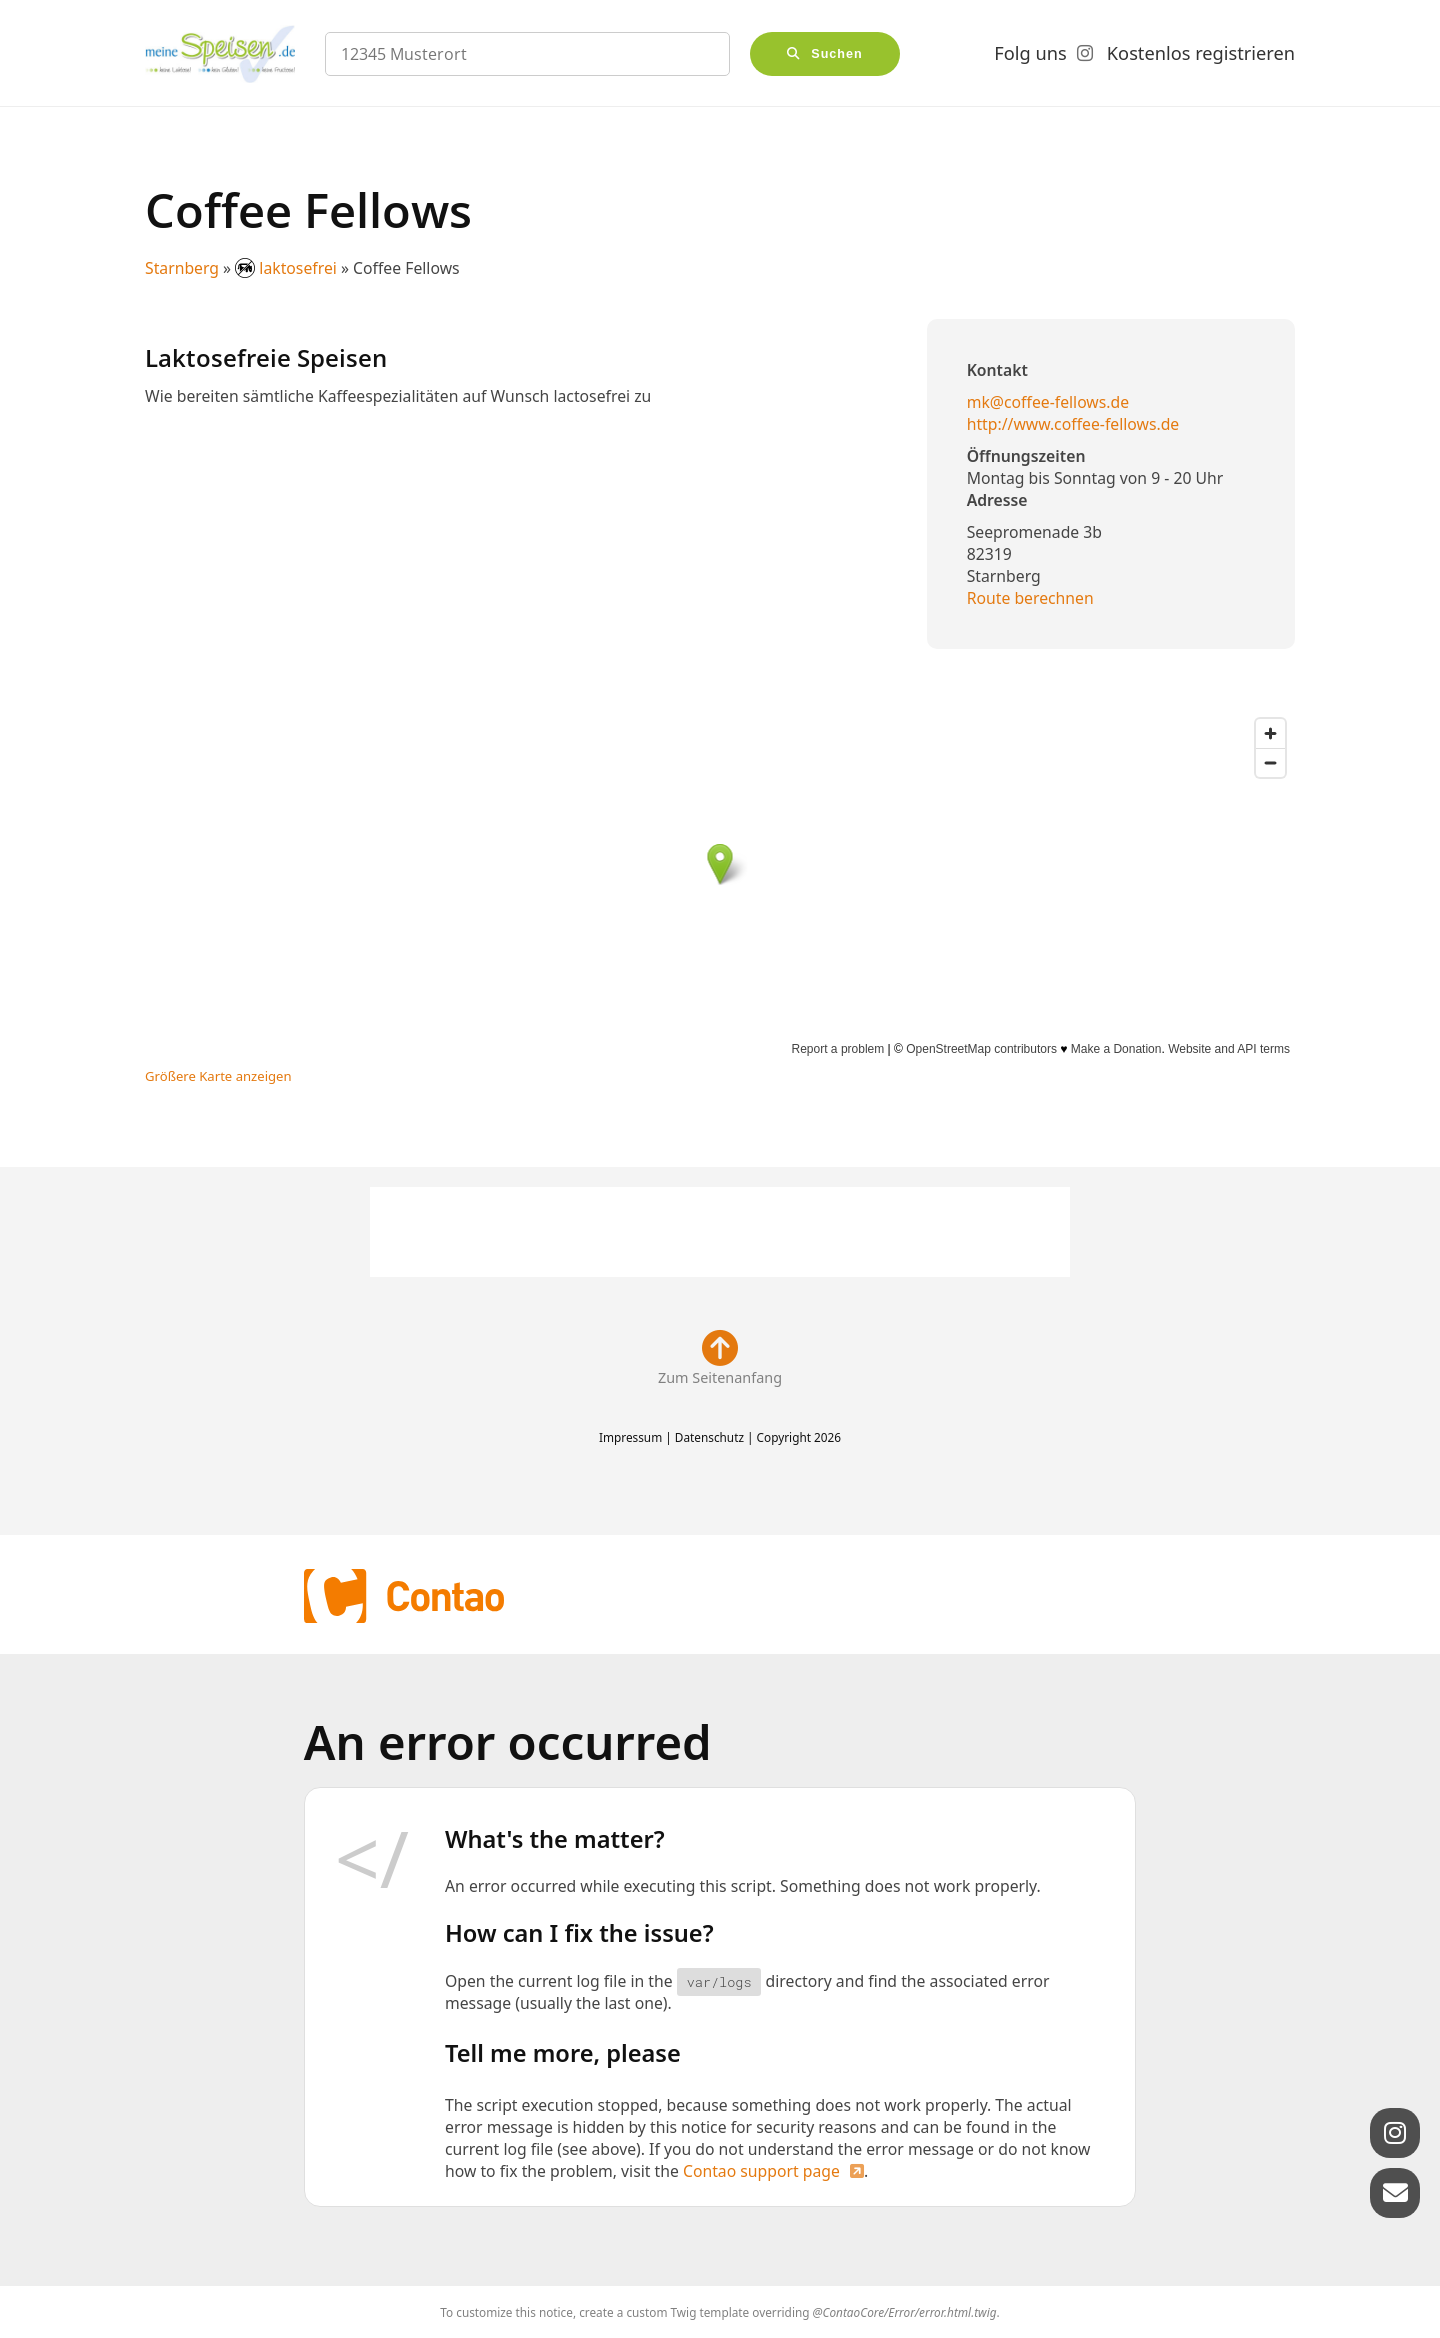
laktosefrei (288, 268)
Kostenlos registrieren (1201, 53)
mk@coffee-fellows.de (1048, 402)
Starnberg (182, 268)
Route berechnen (1030, 598)
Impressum (630, 1437)
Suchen (837, 54)
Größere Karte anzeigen (218, 1076)
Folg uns (1030, 53)
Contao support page (761, 2171)
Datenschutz (709, 1437)
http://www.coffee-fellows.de (1073, 424)
